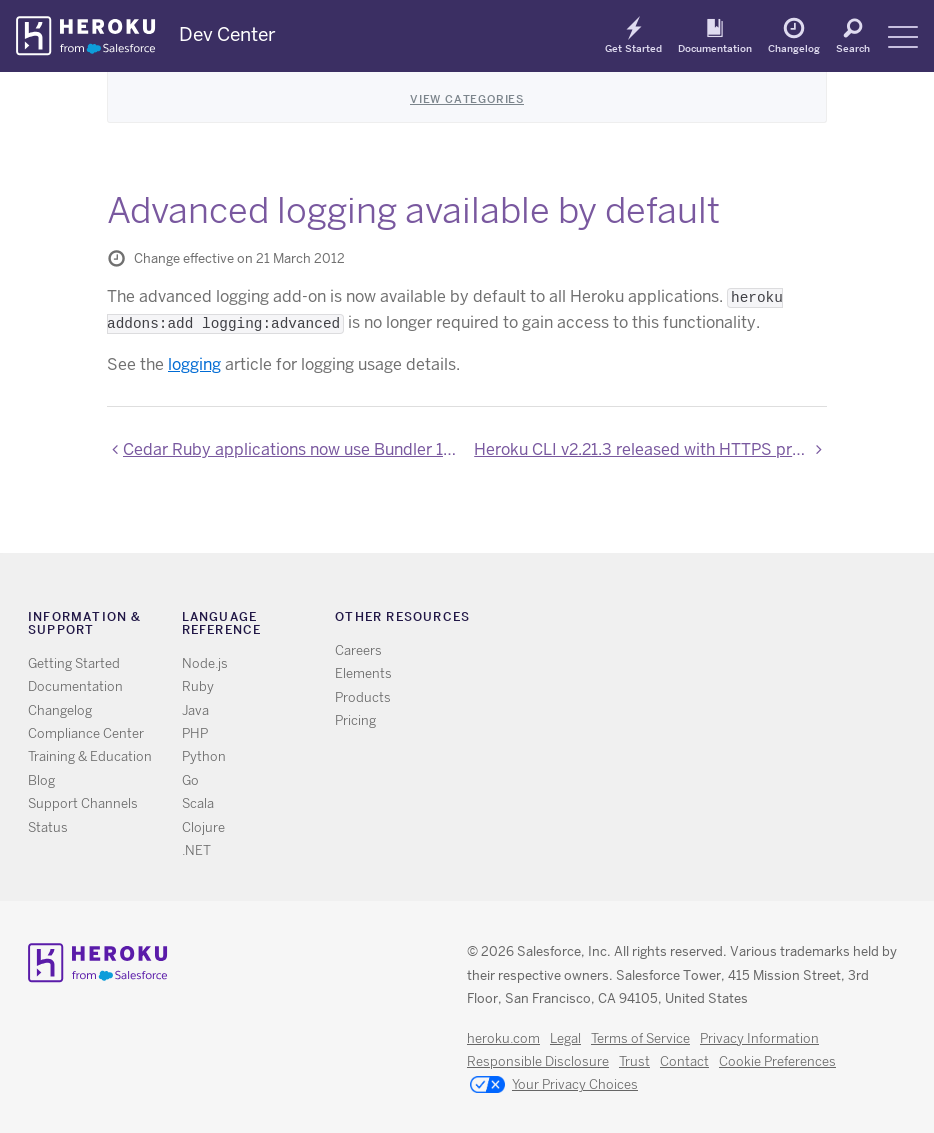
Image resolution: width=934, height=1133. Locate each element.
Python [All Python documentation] (204, 756)
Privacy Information (759, 1038)
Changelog (794, 48)
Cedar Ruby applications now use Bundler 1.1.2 (291, 449)
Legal (565, 1038)
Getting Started (74, 663)
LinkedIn (740, 620)
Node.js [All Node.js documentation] (205, 663)
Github (711, 620)
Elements (363, 673)
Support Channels (83, 803)
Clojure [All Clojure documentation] (203, 827)
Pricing (355, 720)
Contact (684, 1061)
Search (853, 48)
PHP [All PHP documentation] (195, 733)
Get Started (633, 48)
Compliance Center (86, 733)
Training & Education (90, 756)
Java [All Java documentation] (195, 710)
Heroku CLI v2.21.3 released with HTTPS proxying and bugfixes (650, 449)
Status (48, 827)
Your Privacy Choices (554, 1086)
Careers (358, 650)
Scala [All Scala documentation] (198, 803)
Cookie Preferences (777, 1061)
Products (363, 697)
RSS (653, 620)
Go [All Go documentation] (190, 780)
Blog (41, 780)
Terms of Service (640, 1038)
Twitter (682, 620)
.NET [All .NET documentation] (196, 850)
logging (194, 364)
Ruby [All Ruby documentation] (198, 686)
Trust (634, 1061)
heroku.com (503, 1038)
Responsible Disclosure (538, 1061)
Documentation (715, 48)
